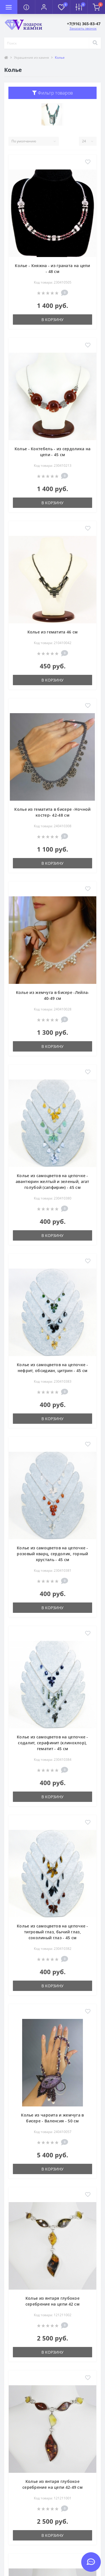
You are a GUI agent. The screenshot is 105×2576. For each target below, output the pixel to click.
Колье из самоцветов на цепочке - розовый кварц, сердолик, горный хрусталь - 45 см (52, 1553)
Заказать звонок (83, 28)
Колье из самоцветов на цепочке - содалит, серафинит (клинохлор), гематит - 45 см (52, 1742)
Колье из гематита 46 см (52, 632)
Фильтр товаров (52, 93)
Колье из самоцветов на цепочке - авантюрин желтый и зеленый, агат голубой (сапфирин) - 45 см (52, 1181)
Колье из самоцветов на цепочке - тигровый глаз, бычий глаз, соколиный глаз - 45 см (52, 1931)
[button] (43, 7)
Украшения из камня (31, 57)
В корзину (52, 319)
